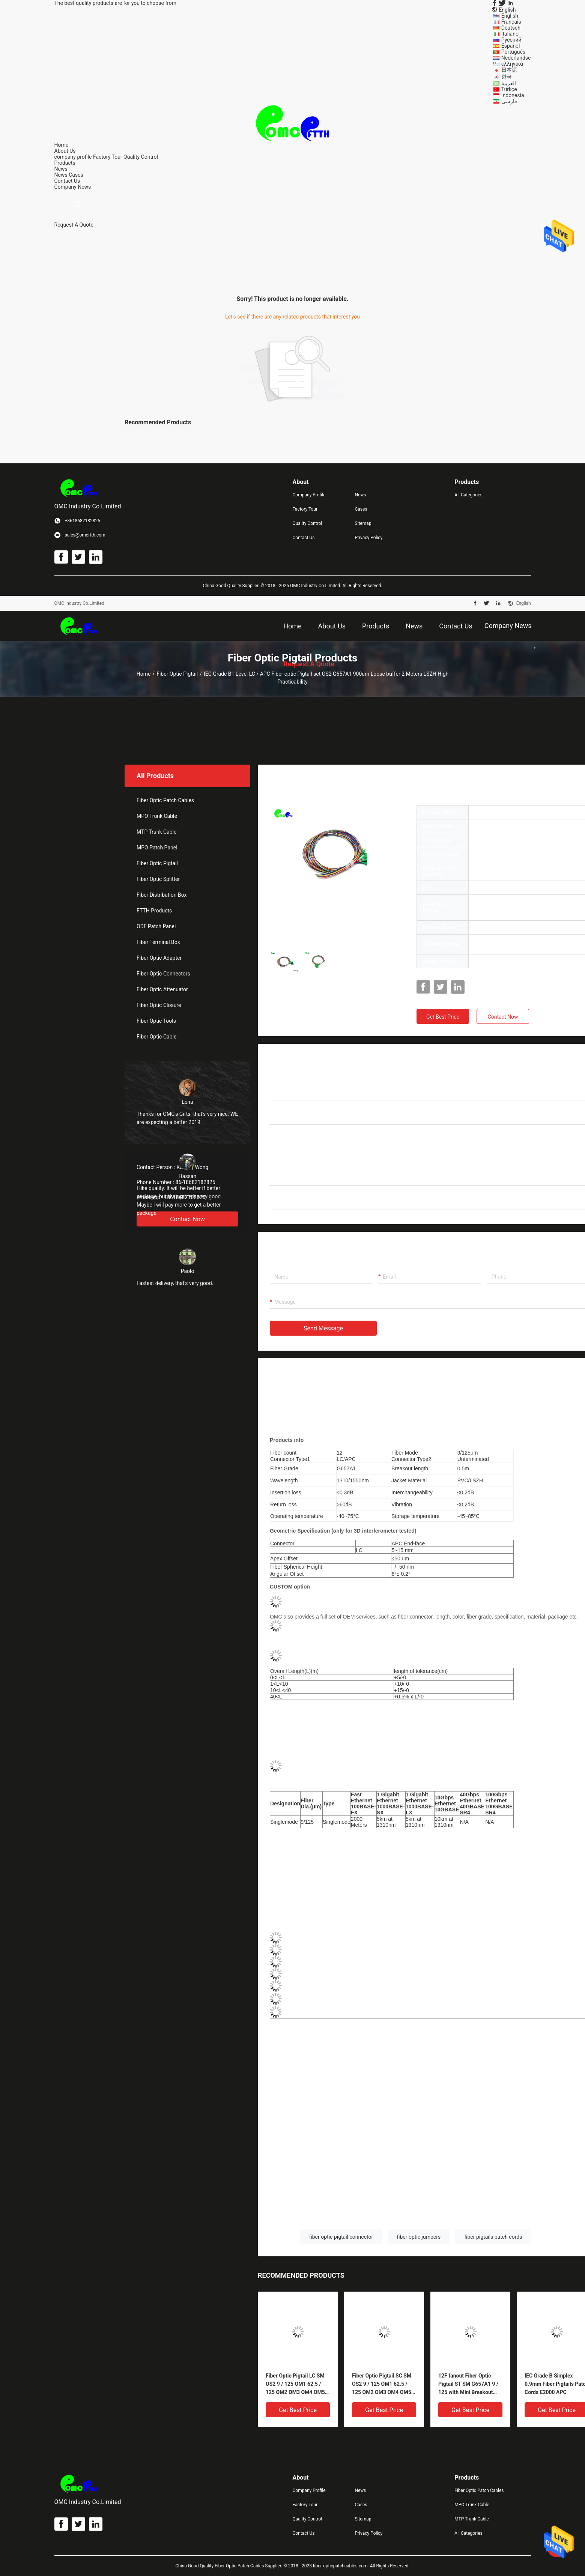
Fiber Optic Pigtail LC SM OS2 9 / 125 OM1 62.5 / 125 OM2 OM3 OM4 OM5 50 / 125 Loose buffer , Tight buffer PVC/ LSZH (295, 2384)
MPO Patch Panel (157, 848)
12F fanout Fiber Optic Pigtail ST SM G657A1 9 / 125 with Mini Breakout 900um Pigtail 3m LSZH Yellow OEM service (468, 2384)
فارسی (509, 101)
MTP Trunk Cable (156, 832)
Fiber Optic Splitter (158, 879)
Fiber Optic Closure (159, 1005)
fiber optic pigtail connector (341, 2237)
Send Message (323, 1328)
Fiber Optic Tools (156, 1021)
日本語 (509, 70)
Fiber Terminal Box (158, 942)
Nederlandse (516, 58)
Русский (511, 40)
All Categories (468, 494)
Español (510, 46)
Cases (76, 175)
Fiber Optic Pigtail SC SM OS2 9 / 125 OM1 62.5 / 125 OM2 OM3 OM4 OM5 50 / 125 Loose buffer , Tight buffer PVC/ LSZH (381, 2384)
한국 (506, 77)
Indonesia (512, 95)
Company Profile (309, 494)
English (509, 16)
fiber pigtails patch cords (493, 2237)
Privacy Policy (368, 537)
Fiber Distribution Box (161, 895)
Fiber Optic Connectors (163, 974)
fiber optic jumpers (419, 2237)
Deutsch (510, 28)
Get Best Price (442, 1017)
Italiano (510, 34)
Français (511, 22)
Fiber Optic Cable (156, 1037)
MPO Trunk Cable (157, 816)
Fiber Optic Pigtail (177, 674)
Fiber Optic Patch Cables (165, 800)
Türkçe (509, 89)
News (61, 175)
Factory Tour (107, 157)
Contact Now (503, 1017)
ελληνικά (512, 64)
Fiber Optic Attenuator (162, 989)
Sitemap (363, 523)
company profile (73, 157)
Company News (72, 187)
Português (513, 52)
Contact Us (304, 537)
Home (144, 674)
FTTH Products (154, 911)
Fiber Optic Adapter (159, 958)
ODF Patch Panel (156, 926)
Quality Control (140, 157)
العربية (508, 83)
